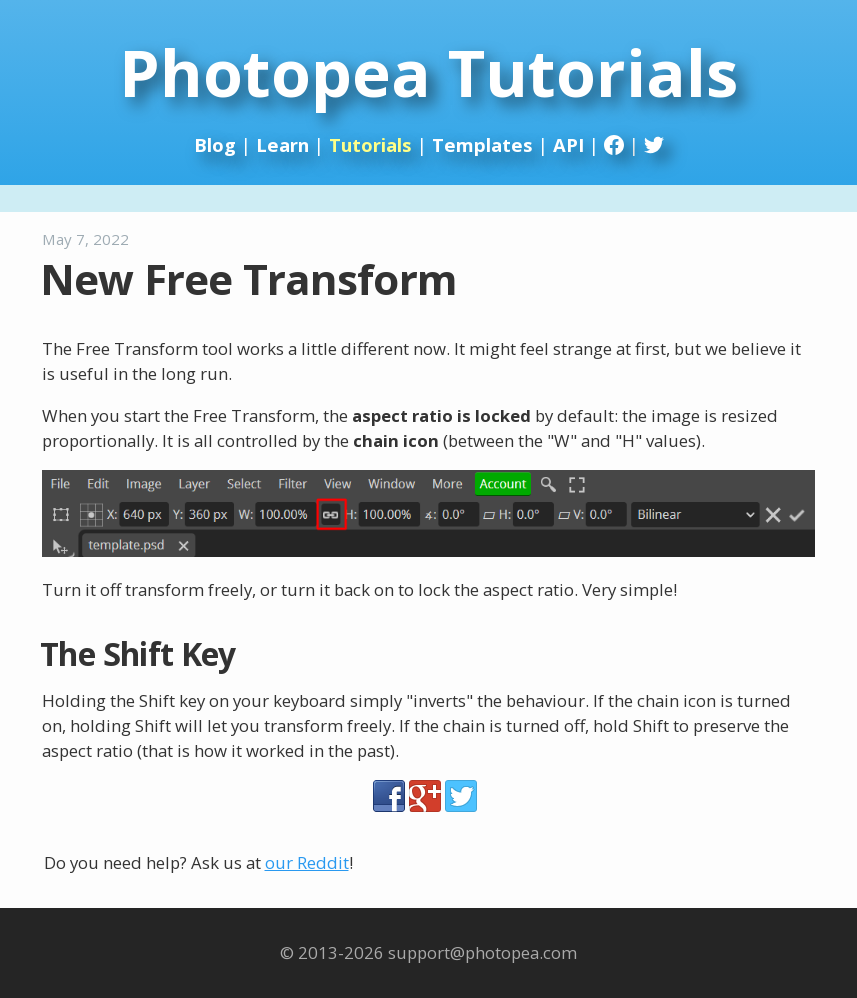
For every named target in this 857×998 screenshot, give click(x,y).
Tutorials (370, 144)
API (568, 144)
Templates (482, 144)
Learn (282, 144)
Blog (215, 144)
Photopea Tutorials (428, 72)
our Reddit (307, 862)
